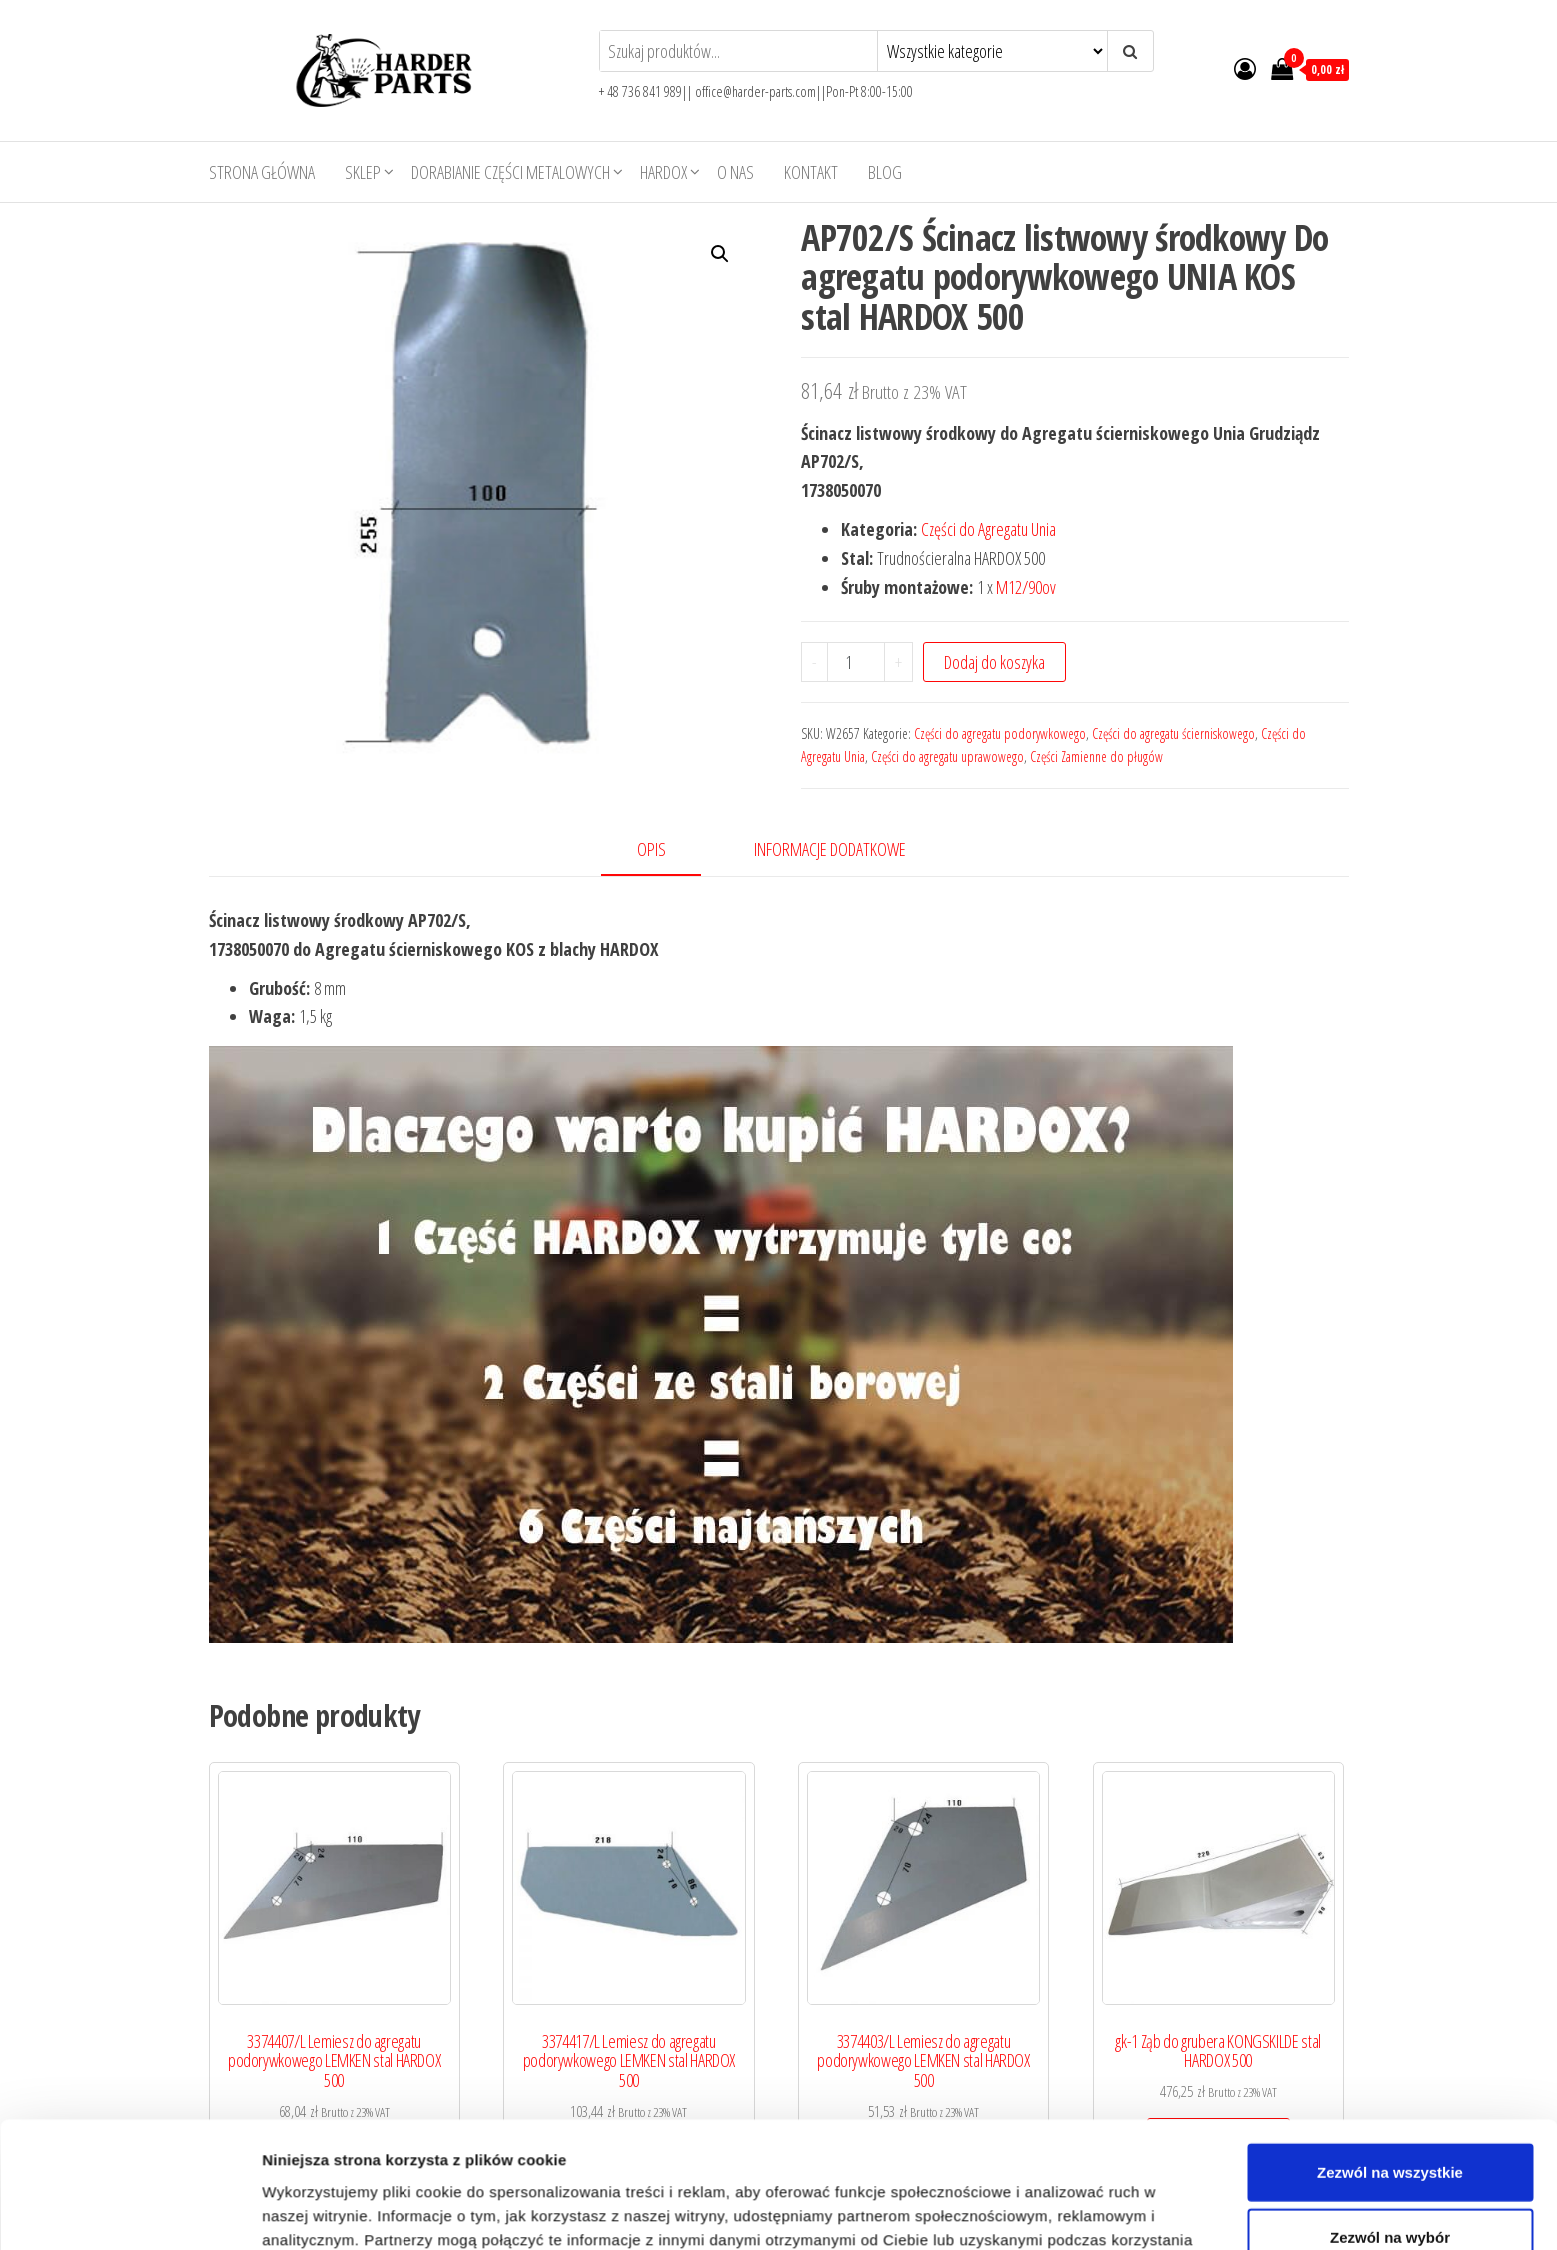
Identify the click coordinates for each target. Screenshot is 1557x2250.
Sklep (363, 172)
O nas (735, 172)
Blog (885, 172)
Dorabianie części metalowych (510, 172)
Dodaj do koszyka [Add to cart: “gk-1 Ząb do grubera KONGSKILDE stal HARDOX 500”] (1218, 2138)
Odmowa (1389, 2018)
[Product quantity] (856, 662)
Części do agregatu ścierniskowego (1173, 733)
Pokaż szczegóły (1067, 2043)
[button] (720, 254)
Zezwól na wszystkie (1390, 1887)
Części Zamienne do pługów (1096, 756)
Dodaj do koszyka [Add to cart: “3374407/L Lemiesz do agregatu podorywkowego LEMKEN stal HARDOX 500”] (334, 2157)
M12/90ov (1026, 587)
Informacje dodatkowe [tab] (830, 849)
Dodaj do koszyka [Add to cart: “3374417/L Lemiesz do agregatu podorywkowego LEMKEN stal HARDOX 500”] (628, 2157)
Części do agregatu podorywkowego (1000, 733)
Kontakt (811, 172)
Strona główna (262, 172)
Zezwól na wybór (1390, 1952)
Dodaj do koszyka (994, 662)
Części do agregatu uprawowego (947, 756)
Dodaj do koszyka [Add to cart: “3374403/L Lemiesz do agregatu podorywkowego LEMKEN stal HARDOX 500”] (923, 2157)
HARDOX (663, 172)
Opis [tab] (651, 849)
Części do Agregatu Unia (988, 529)
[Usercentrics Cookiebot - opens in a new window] (129, 2044)
